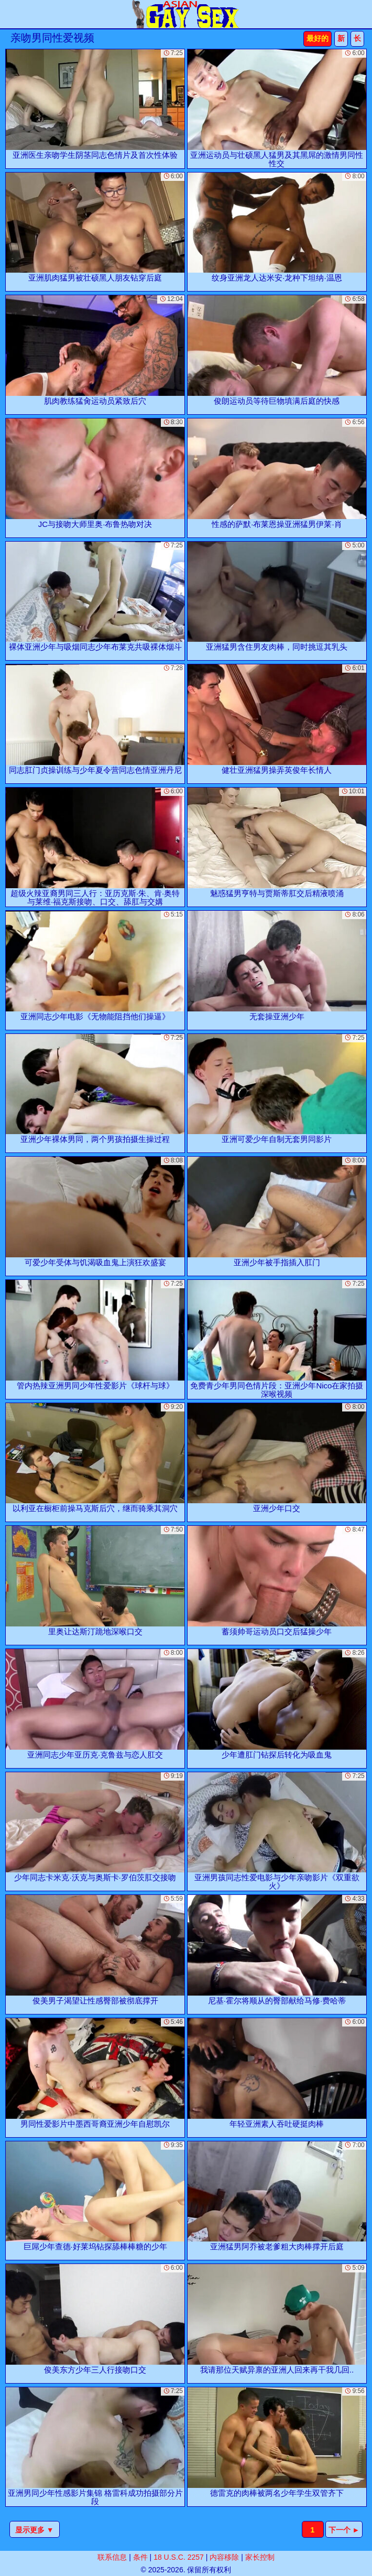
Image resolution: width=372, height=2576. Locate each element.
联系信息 (112, 2557)
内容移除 (224, 2557)
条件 (140, 2557)
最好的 (318, 38)
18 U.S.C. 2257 (179, 2557)
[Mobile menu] (9, 14)
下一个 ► (344, 2530)
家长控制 (260, 2557)
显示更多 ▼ (34, 2530)
